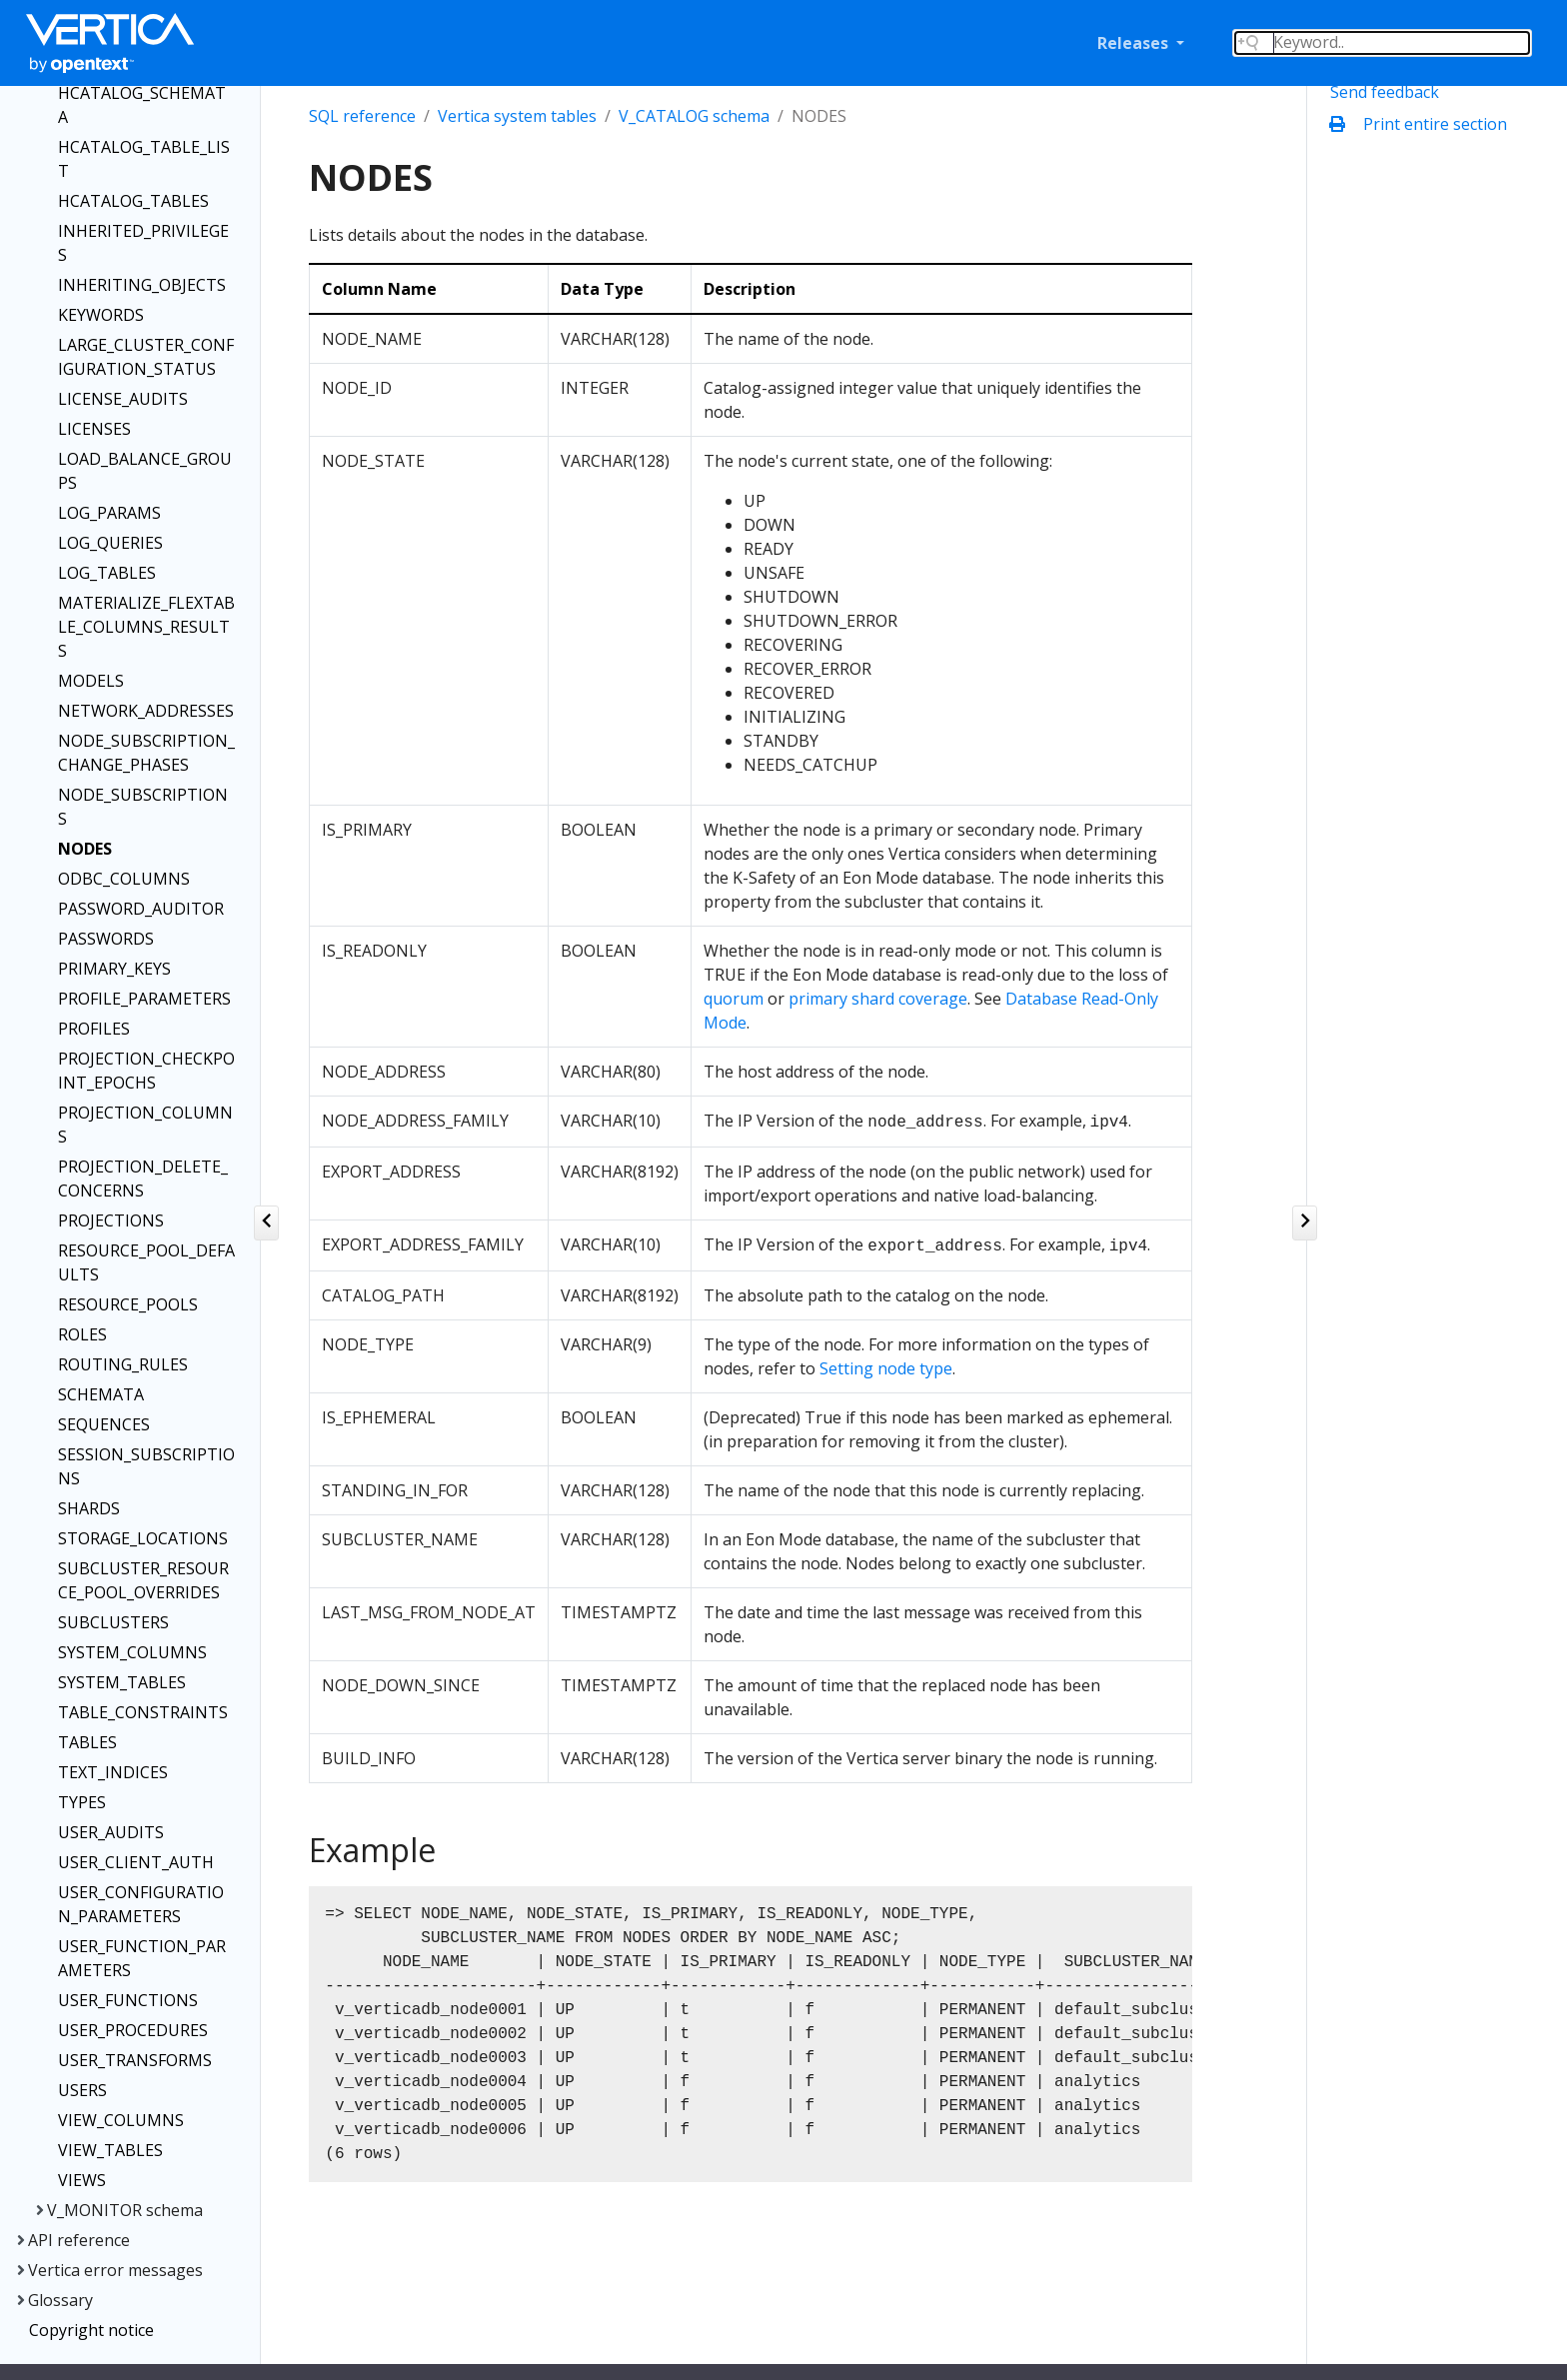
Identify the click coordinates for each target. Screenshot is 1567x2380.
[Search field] (1382, 43)
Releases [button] (1134, 43)
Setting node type (885, 1368)
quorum (734, 999)
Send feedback (1384, 92)
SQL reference (362, 116)
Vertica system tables (517, 116)
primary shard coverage (877, 999)
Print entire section (1423, 124)
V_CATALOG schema (694, 116)
